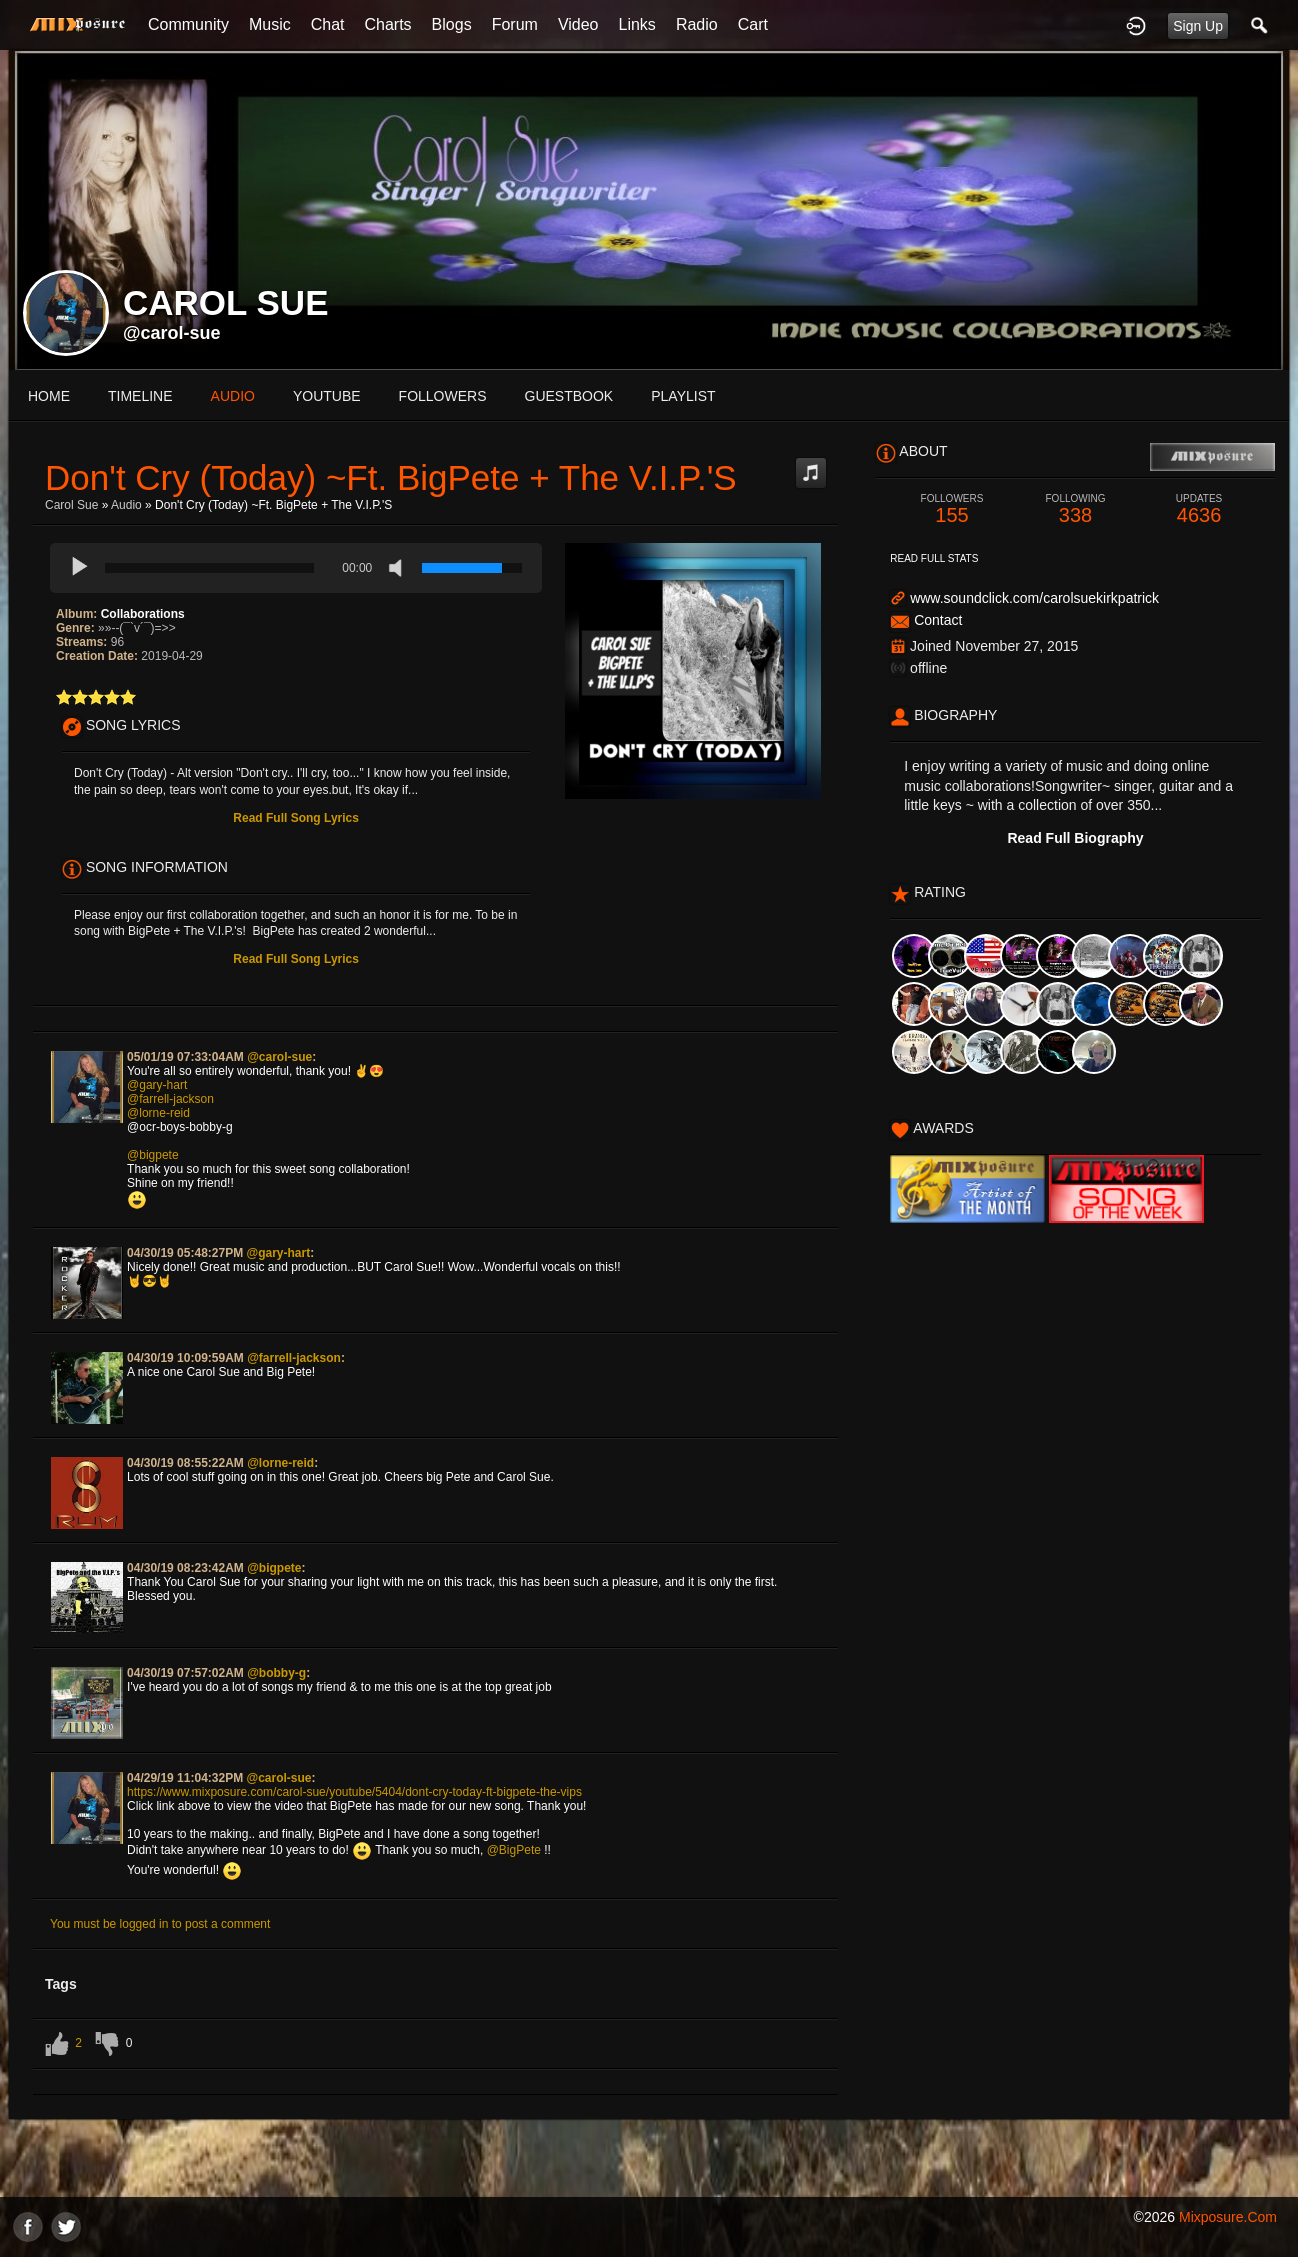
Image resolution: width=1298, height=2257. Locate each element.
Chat (328, 24)
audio (233, 396)
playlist (683, 396)
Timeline (140, 396)
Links (637, 24)
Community (188, 24)
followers (443, 396)
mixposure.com (1228, 2217)
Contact (938, 620)
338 (1076, 509)
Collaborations (143, 614)
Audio (126, 505)
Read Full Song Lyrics (296, 818)
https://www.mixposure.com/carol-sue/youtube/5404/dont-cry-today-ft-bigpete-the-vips (354, 1792)
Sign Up (1198, 26)
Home (49, 396)
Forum (515, 24)
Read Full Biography (1075, 838)
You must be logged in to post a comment (160, 1924)
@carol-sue (172, 333)
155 (952, 509)
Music (270, 24)
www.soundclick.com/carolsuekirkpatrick (1034, 598)
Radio (697, 24)
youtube (327, 396)
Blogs (452, 24)
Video (578, 24)
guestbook (569, 396)
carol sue (71, 505)
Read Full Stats (934, 558)
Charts (387, 24)
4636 (1199, 509)
